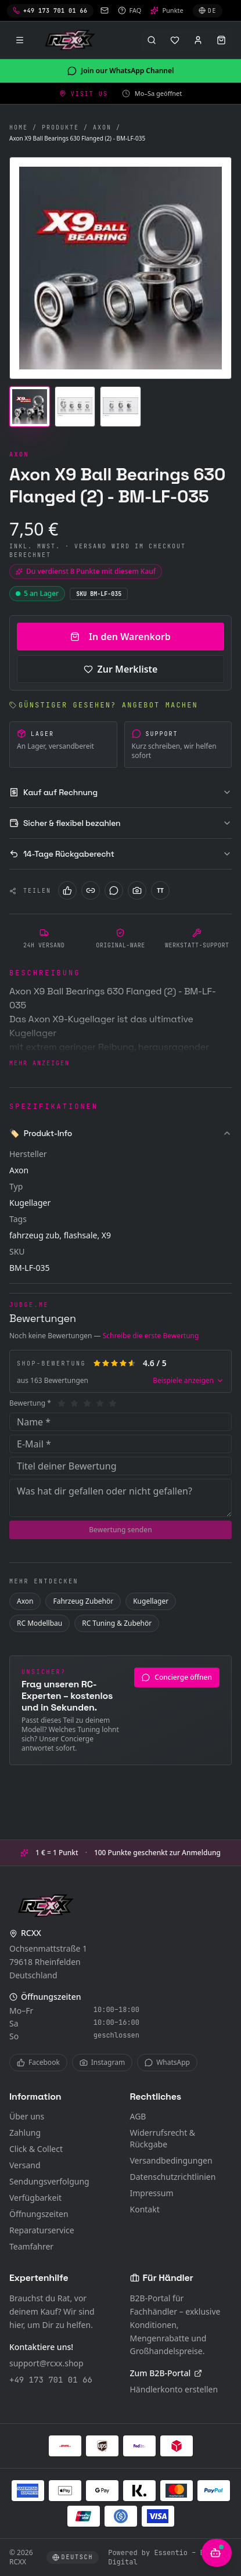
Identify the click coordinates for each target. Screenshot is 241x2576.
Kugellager (150, 1601)
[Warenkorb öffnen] (221, 40)
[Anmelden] (198, 40)
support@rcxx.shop (46, 2363)
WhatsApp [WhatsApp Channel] (167, 2062)
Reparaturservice (41, 2230)
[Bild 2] (75, 406)
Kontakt (145, 2209)
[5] (112, 1403)
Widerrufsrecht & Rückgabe (163, 2138)
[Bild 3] (120, 406)
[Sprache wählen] (208, 10)
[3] (87, 1403)
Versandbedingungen (171, 2160)
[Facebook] (67, 890)
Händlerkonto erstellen (174, 2389)
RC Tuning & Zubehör (117, 1623)
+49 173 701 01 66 (50, 2379)
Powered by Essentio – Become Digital (166, 2557)
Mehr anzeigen (39, 1063)
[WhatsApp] (114, 890)
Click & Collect (36, 2148)
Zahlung (25, 2132)
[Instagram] (137, 890)
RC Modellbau (39, 1623)
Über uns (26, 2116)
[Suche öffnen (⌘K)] (151, 40)
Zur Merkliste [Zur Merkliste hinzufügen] (121, 669)
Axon (102, 127)
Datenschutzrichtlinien (173, 2176)
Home (18, 127)
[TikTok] (160, 890)
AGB (138, 2116)
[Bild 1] (29, 406)
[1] (61, 1403)
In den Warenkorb (120, 636)
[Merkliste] (174, 40)
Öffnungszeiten (39, 2213)
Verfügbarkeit (35, 2197)
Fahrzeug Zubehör (83, 1601)
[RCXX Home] (72, 40)
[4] (100, 1403)
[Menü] (19, 40)
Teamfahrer (31, 2246)
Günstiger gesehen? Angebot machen (103, 705)
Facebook (38, 2062)
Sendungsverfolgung (49, 2181)
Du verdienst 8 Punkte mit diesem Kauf (86, 571)
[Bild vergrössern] (120, 268)
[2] (74, 1403)
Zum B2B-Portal (166, 2373)
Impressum (152, 2192)
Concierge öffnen (177, 1677)
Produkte (60, 127)
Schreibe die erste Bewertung (151, 1336)
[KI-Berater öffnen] (217, 2553)
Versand (25, 2165)
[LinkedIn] (90, 890)
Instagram (102, 2062)
